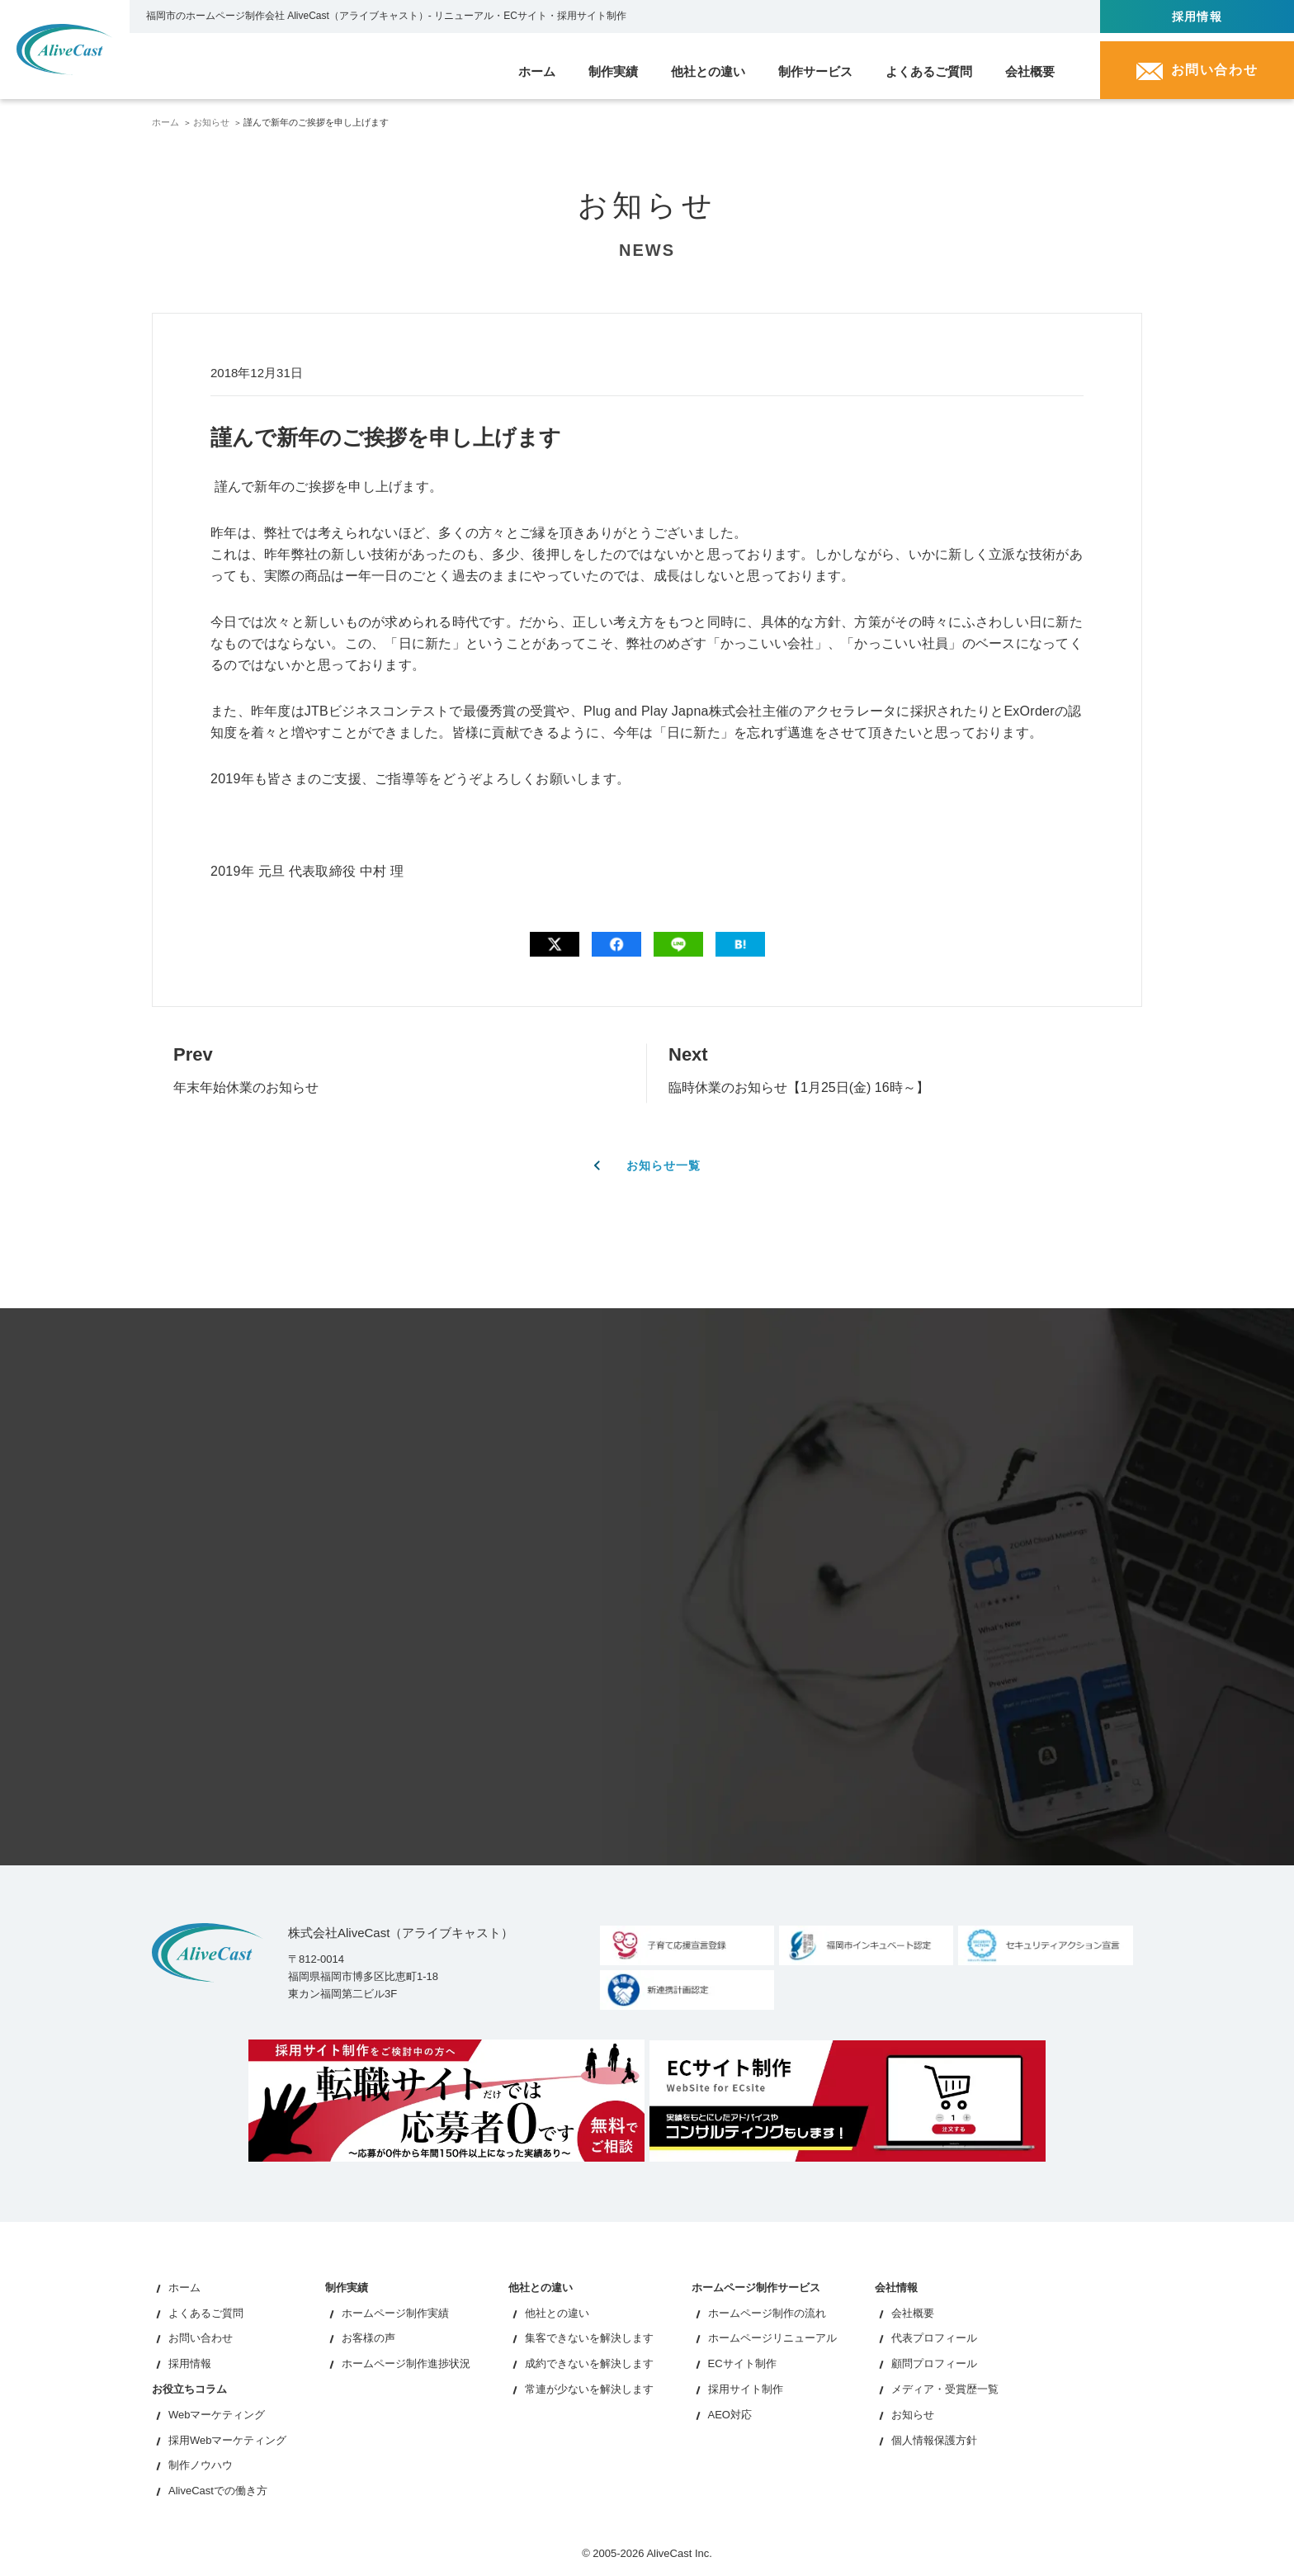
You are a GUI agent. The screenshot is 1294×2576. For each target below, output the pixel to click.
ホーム (165, 122)
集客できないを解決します (589, 2339)
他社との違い (557, 2313)
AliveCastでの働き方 (217, 2491)
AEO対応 (730, 2415)
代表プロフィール (934, 2339)
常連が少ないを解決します (589, 2390)
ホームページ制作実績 (395, 2313)
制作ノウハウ (200, 2466)
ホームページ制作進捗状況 (406, 2364)
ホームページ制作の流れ (767, 2313)
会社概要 (912, 2313)
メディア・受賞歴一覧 (945, 2390)
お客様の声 (368, 2339)
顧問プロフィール (934, 2364)
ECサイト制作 (742, 2364)
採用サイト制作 (745, 2390)
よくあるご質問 (205, 2313)
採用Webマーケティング (227, 2440)
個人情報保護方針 (934, 2440)
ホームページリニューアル (772, 2339)
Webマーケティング (217, 2415)
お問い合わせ (200, 2339)
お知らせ (211, 122)
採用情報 (1197, 16)
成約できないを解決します (589, 2364)
